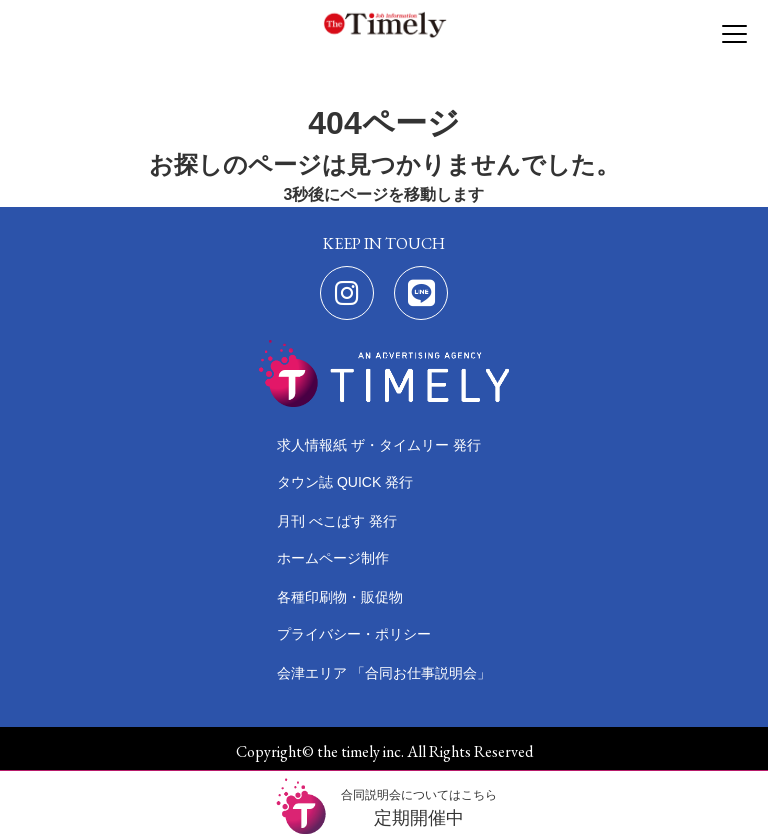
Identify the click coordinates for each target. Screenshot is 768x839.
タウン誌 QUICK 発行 (345, 482)
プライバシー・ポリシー (354, 634)
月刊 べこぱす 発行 (337, 521)
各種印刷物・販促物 (340, 597)
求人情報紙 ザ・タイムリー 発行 (379, 445)
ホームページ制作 (333, 558)
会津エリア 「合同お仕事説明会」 (384, 673)
